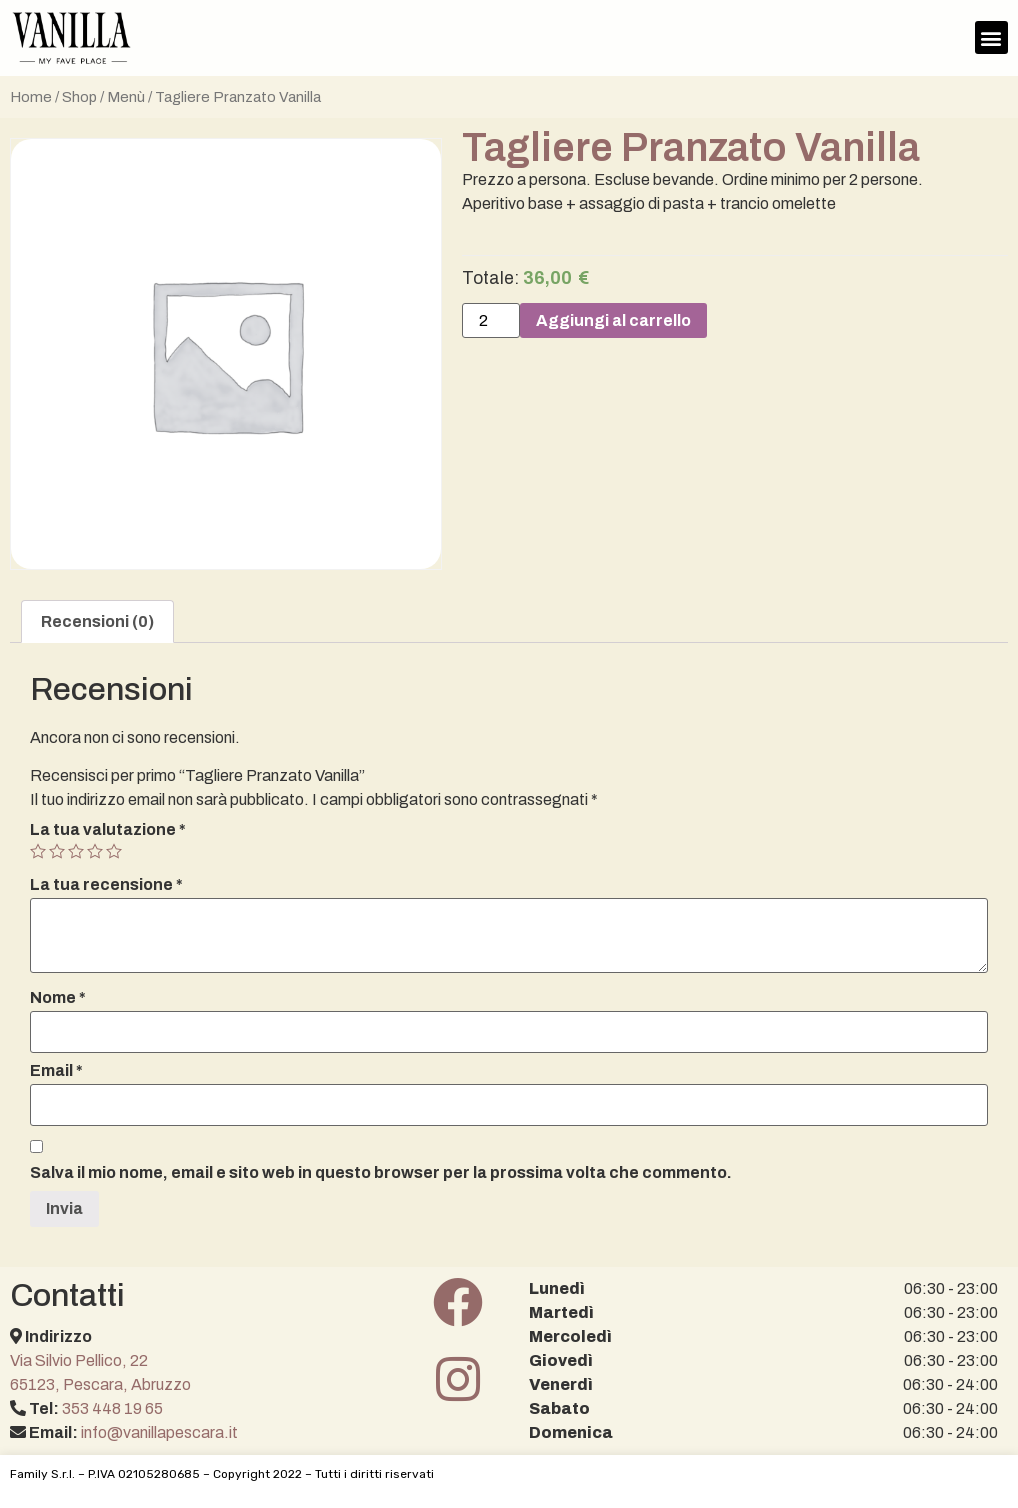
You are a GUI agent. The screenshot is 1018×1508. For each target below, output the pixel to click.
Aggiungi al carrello (613, 320)
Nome (58, 998)
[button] (991, 37)
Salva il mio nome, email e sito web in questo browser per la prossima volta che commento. (381, 1173)
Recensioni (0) (97, 621)
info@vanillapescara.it (159, 1432)
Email (56, 1071)
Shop (79, 97)
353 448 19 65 (112, 1408)
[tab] (97, 622)
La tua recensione (106, 885)
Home (31, 97)
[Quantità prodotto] (491, 321)
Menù (126, 97)
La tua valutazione (108, 830)
